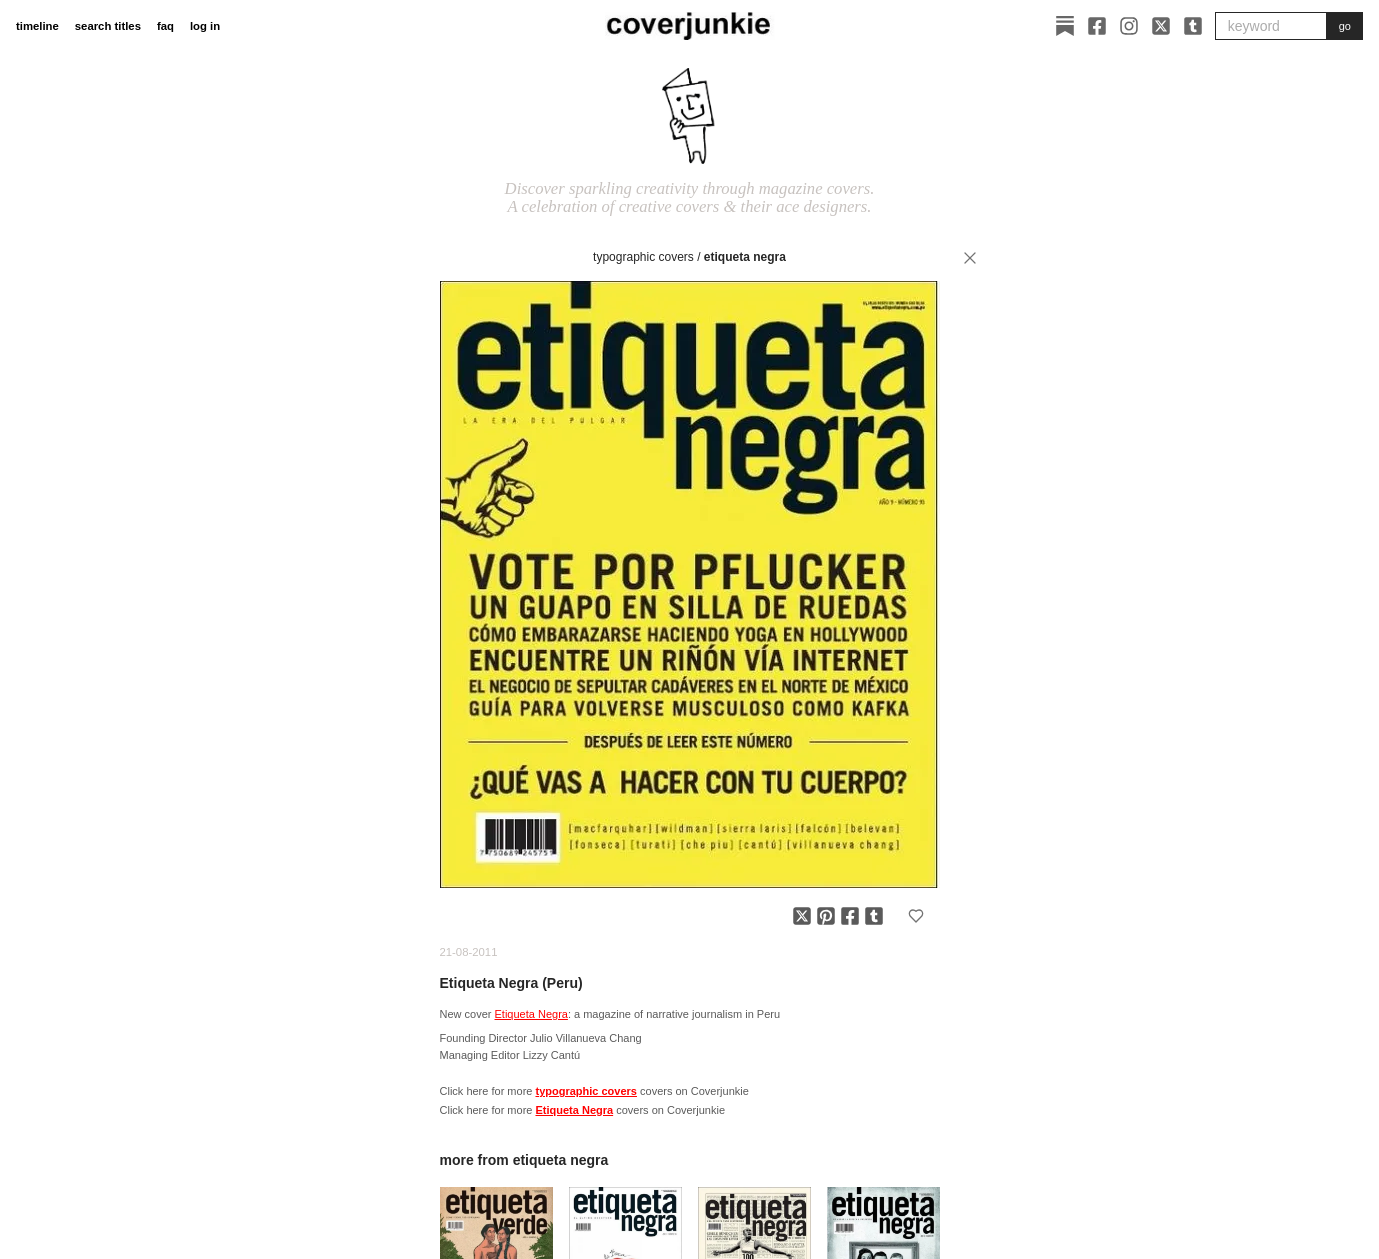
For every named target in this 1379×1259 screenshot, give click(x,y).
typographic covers (643, 257)
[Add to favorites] (916, 916)
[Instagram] (1129, 26)
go (1345, 26)
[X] (1161, 26)
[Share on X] (802, 916)
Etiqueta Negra (745, 257)
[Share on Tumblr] (874, 916)
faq (165, 26)
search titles (108, 26)
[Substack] (1065, 26)
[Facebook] (1097, 26)
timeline (37, 26)
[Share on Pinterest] (826, 916)
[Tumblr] (1193, 26)
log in (205, 26)
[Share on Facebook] (850, 916)
